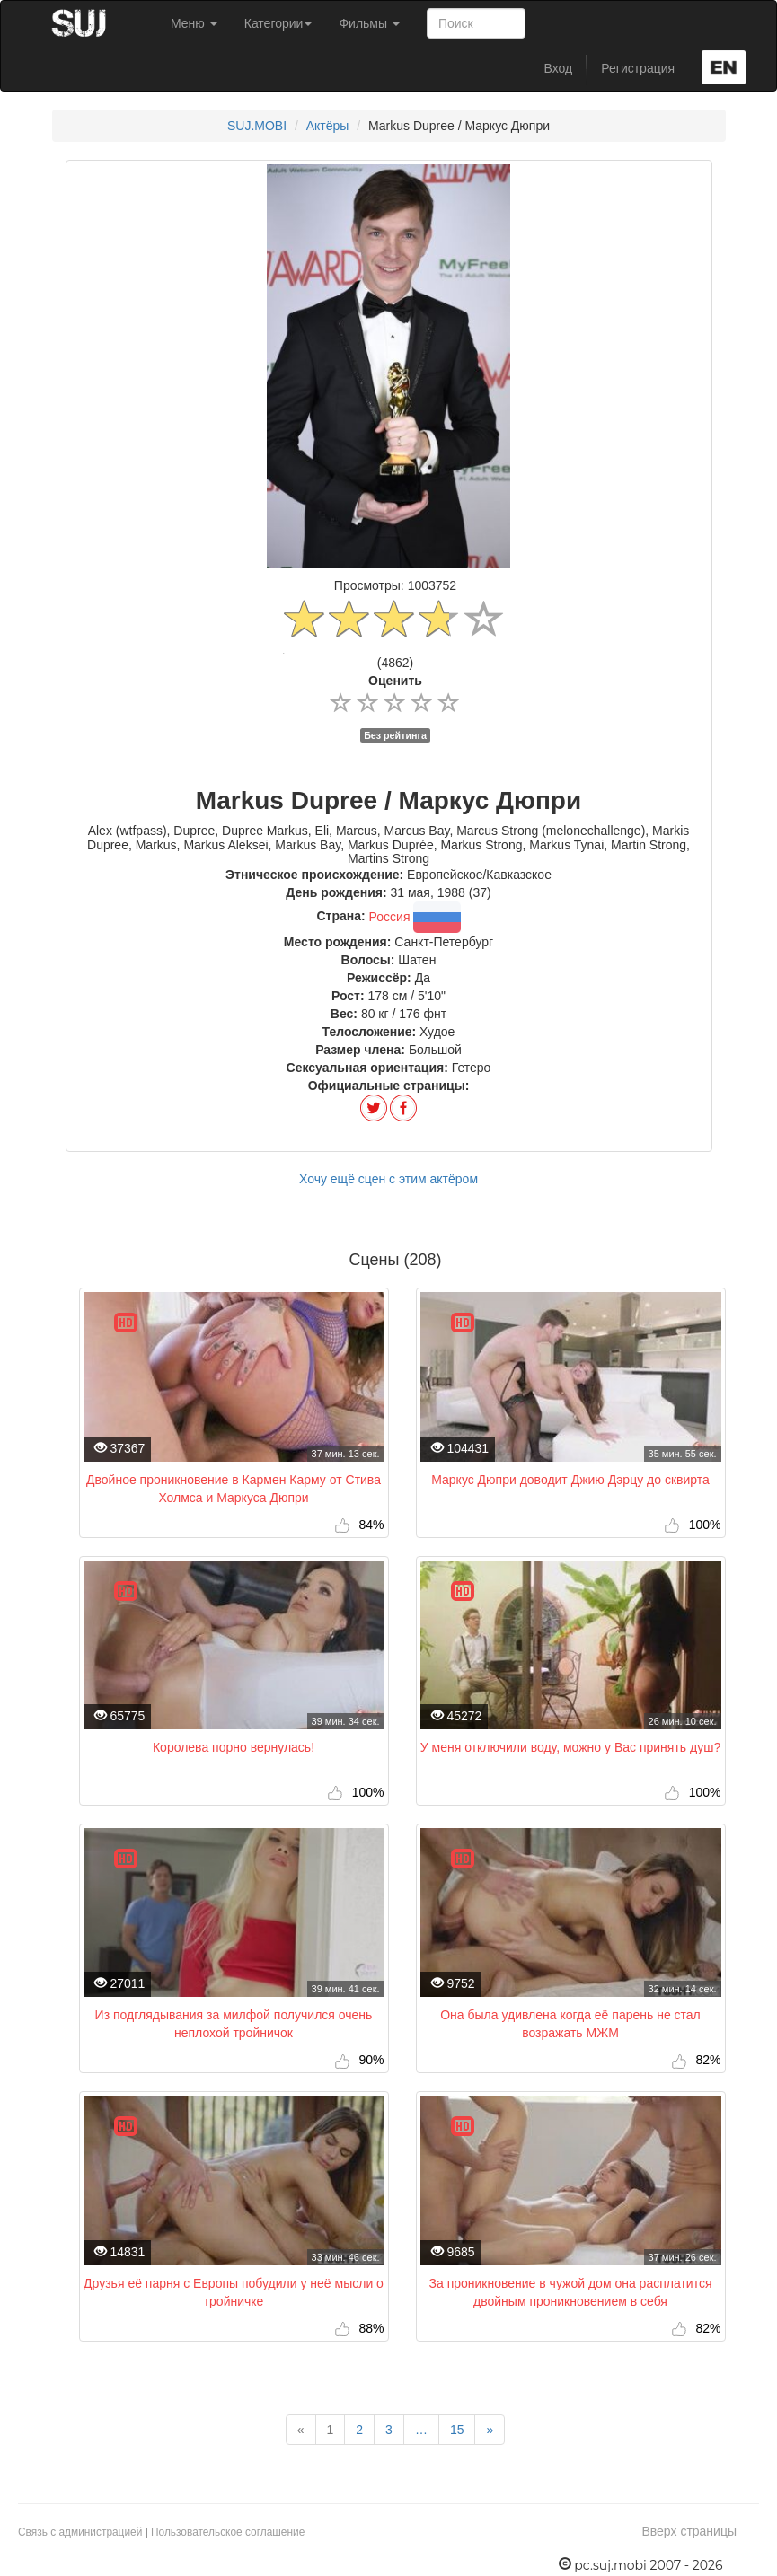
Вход (558, 68)
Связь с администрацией (80, 2532)
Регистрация (638, 68)
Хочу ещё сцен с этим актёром (388, 1179)
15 (457, 2429)
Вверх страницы (689, 2531)
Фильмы (369, 23)
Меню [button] (194, 23)
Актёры (327, 126)
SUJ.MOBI (257, 126)
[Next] (489, 2429)
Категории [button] (278, 23)
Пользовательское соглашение (228, 2532)
